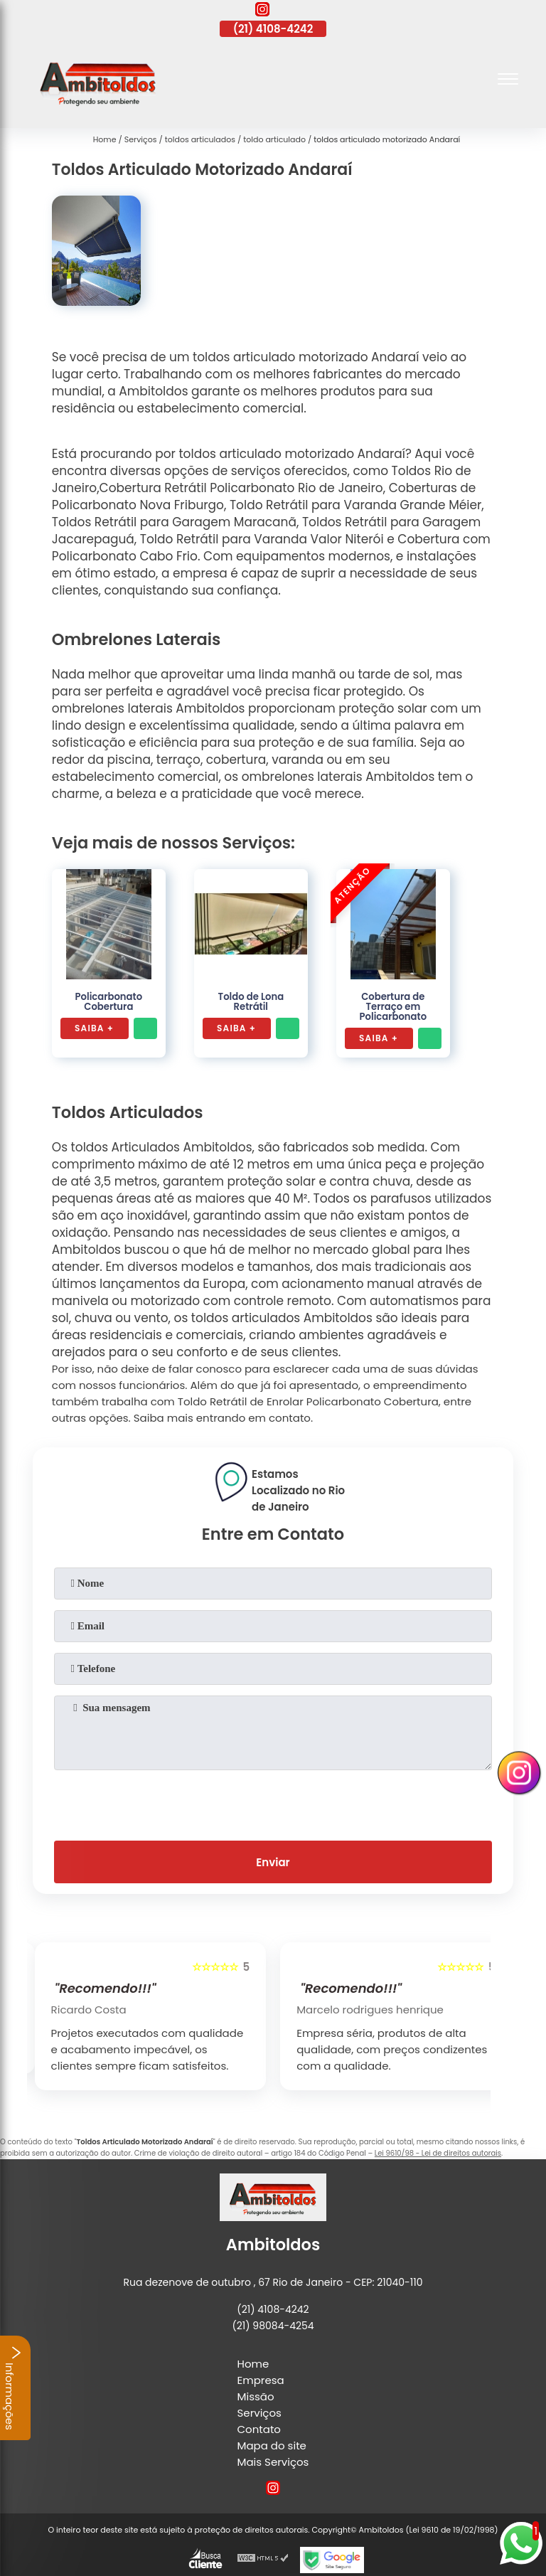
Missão (255, 2396)
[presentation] (273, 1802)
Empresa (260, 2380)
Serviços (259, 2412)
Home (253, 2363)
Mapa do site (271, 2445)
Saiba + (94, 1028)
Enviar (272, 1862)
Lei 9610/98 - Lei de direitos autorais (438, 2153)
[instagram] (262, 11)
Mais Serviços (273, 2461)
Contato (259, 2429)
